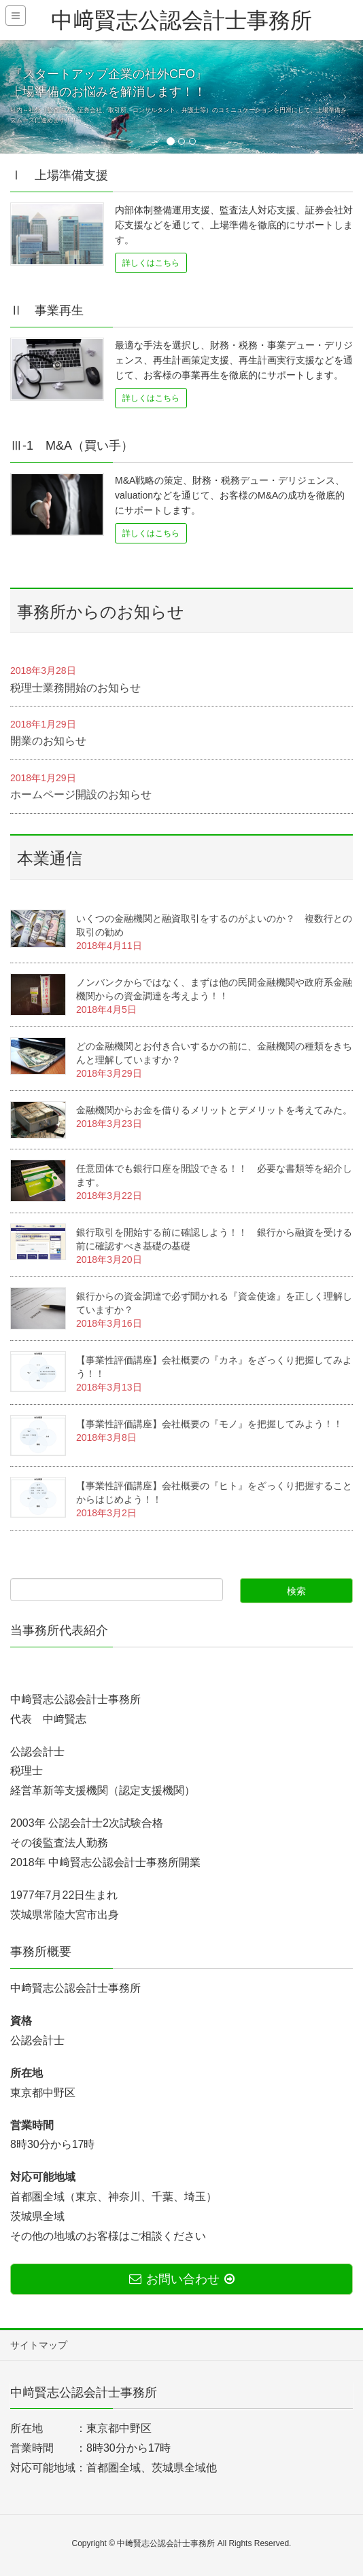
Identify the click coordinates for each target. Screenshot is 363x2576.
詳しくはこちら (150, 263)
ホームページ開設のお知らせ (81, 794)
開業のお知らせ (48, 741)
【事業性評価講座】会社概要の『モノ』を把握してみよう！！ (209, 1423)
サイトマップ (38, 2345)
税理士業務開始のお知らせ (75, 688)
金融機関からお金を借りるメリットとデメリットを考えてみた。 (214, 1110)
